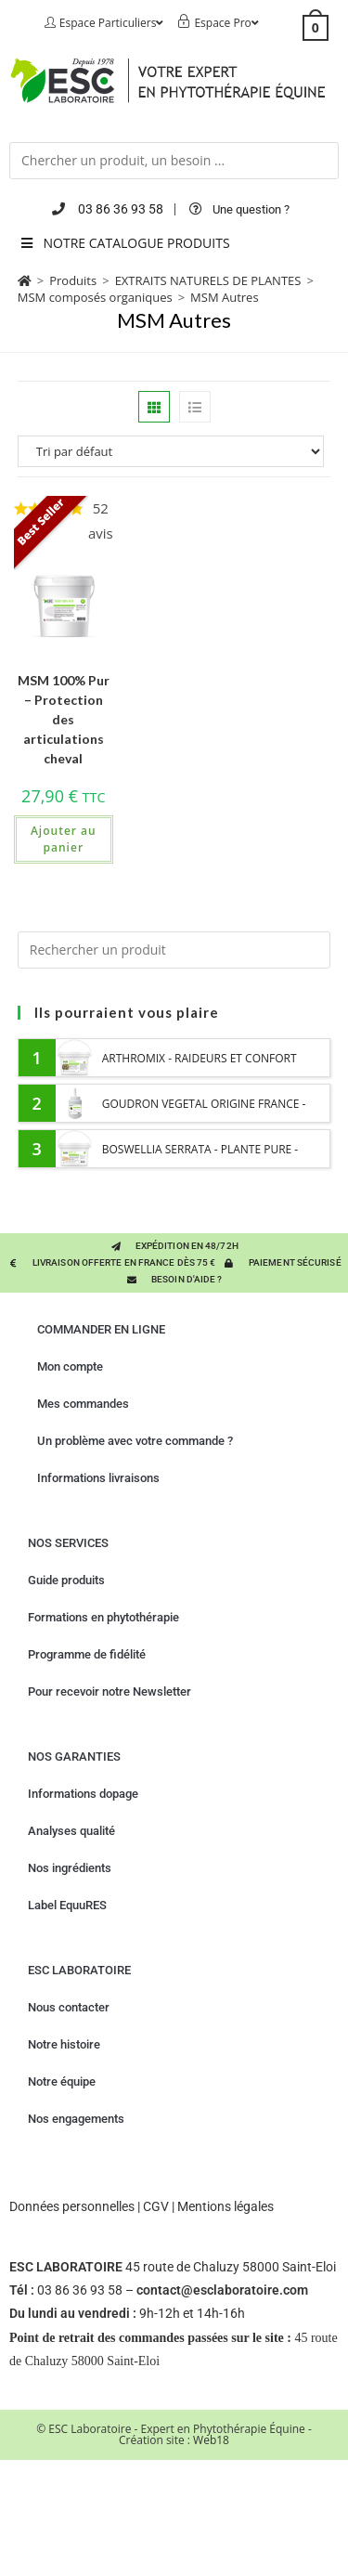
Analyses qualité (71, 1831)
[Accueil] (25, 280)
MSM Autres (224, 297)
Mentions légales (225, 2206)
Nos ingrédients (69, 1868)
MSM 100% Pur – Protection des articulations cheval (64, 719)
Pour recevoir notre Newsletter (109, 1691)
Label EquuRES (67, 1905)
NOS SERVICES (68, 1543)
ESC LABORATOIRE (79, 1970)
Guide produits (66, 1580)
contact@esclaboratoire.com (222, 2290)
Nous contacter (69, 2007)
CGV (156, 2206)
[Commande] (174, 451)
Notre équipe (62, 2081)
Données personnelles (72, 2206)
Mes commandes (83, 1404)
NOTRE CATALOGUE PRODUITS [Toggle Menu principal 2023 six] (124, 243)
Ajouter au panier (64, 839)
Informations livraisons (98, 1478)
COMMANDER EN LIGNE (101, 1329)
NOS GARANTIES (74, 1756)
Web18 (211, 2440)
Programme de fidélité (87, 1654)
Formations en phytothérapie (103, 1617)
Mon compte (70, 1366)
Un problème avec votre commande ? (135, 1441)
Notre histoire (64, 2044)
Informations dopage (83, 1794)
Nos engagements (76, 2119)
